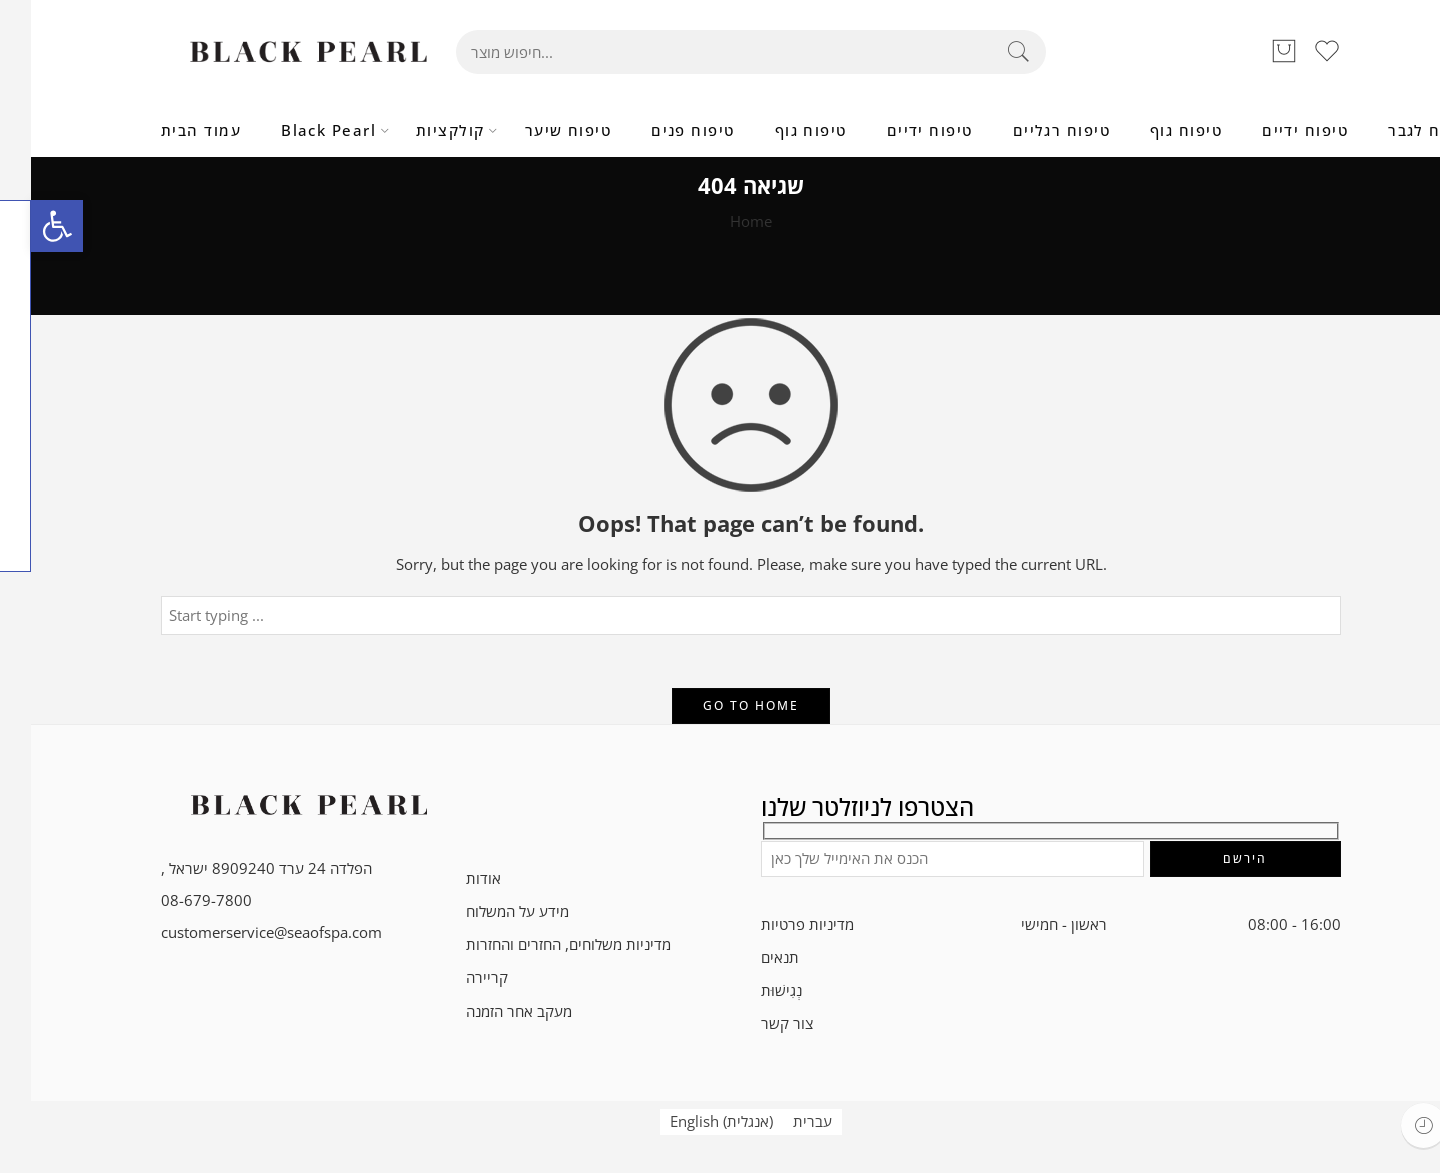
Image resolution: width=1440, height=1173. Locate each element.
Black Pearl (297, 131)
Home (720, 221)
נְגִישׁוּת (750, 990)
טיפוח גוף (780, 130)
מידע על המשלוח (486, 911)
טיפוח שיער (537, 130)
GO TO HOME (720, 705)
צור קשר (756, 1023)
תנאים (749, 957)
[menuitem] (690, 1122)
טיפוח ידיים (899, 130)
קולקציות (419, 131)
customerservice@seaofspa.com (240, 932)
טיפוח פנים (662, 130)
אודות (452, 878)
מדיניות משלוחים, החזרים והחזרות (537, 944)
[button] (26, 226)
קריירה (456, 977)
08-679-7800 (175, 900)
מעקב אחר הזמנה (488, 1011)
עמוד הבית (170, 130)
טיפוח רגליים (1030, 130)
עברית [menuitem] (781, 1121)
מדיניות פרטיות (776, 924)
